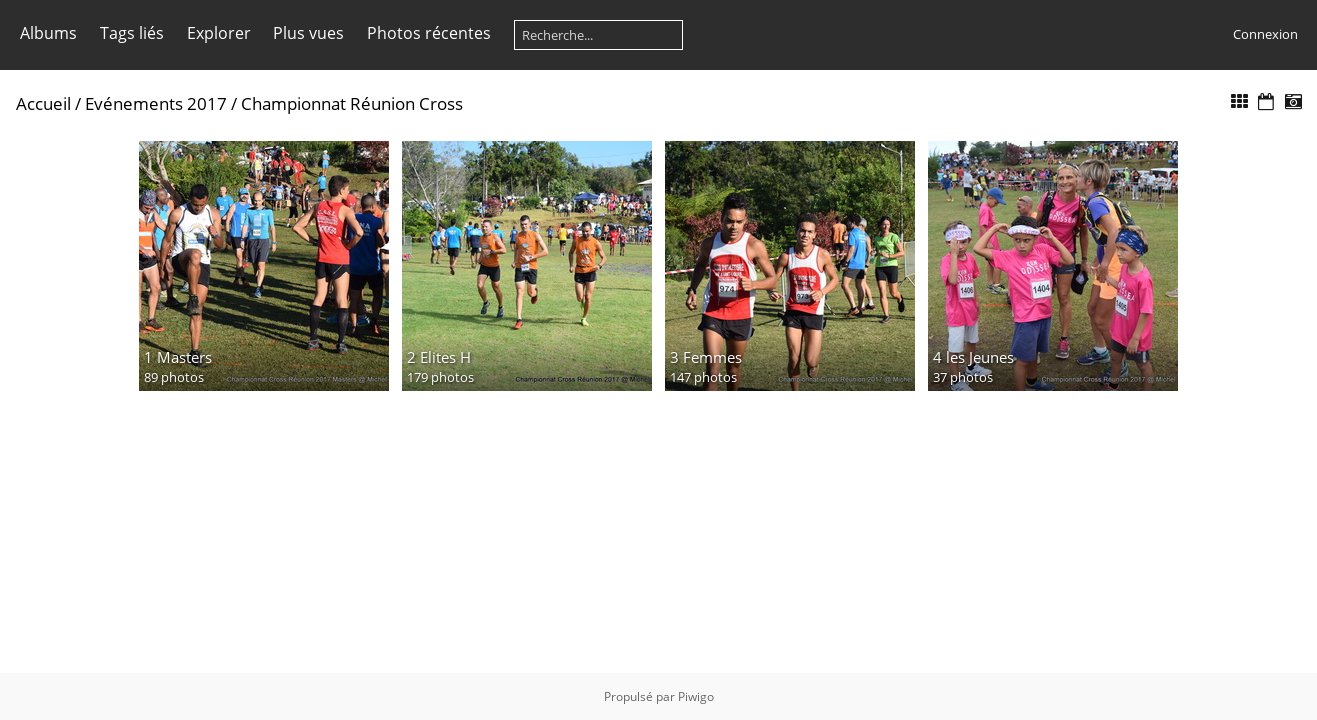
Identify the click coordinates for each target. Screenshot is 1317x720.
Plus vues (308, 33)
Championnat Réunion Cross (352, 103)
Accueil (43, 103)
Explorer (219, 33)
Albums (48, 33)
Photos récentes (429, 33)
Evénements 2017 (156, 103)
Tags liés (132, 33)
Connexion (1265, 34)
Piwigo (696, 696)
